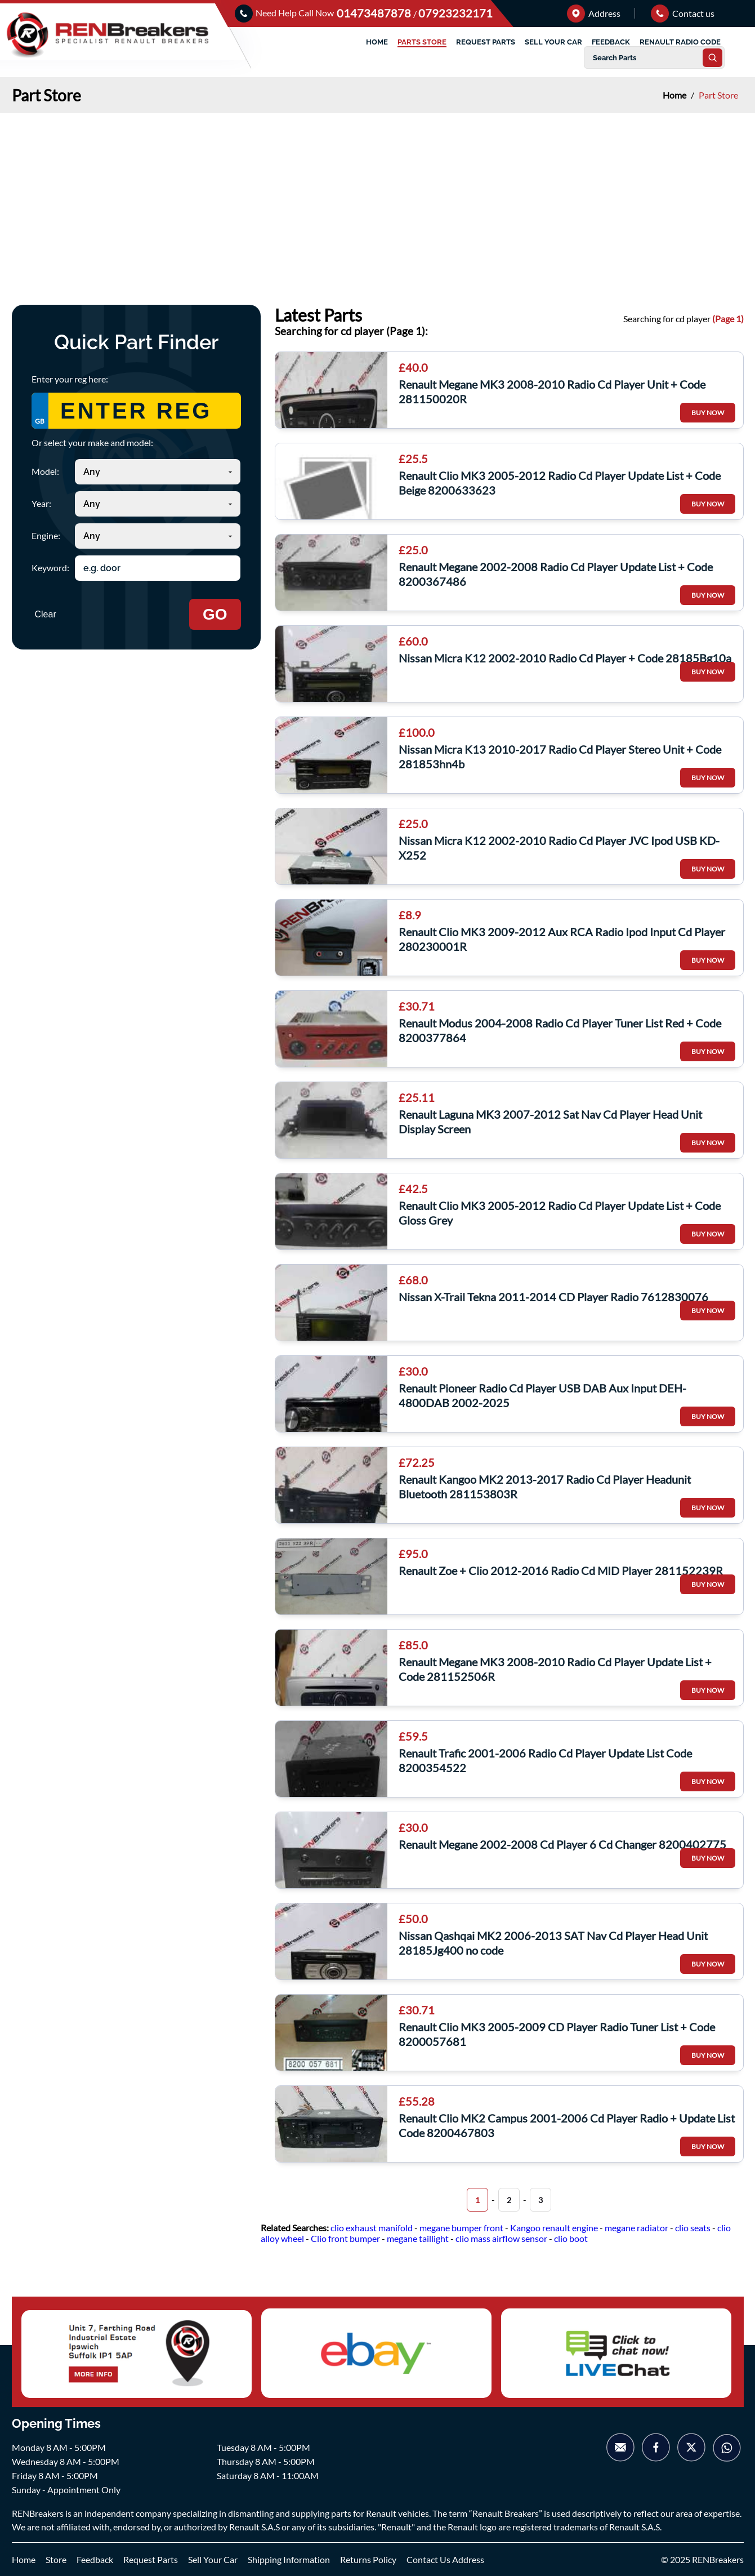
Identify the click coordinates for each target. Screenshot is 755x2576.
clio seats (693, 2227)
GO (215, 614)
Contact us (682, 13)
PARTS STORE (421, 42)
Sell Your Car (213, 2559)
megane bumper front (461, 2227)
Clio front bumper (345, 2238)
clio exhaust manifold (371, 2227)
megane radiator (636, 2227)
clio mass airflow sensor (501, 2238)
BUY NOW (707, 412)
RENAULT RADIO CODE (680, 42)
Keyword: (50, 567)
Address (593, 13)
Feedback (95, 2559)
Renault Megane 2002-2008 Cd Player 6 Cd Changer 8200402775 (562, 1844)
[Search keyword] (157, 568)
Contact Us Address (445, 2559)
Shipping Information (289, 2559)
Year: (41, 503)
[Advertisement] (378, 198)
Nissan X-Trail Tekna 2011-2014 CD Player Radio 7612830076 (553, 1296)
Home (675, 95)
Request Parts (150, 2559)
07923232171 (455, 13)
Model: (45, 471)
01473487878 (375, 13)
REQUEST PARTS (485, 42)
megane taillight (418, 2238)
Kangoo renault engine (554, 2227)
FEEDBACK (611, 42)
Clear (45, 614)
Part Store (718, 95)
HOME (377, 42)
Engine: (46, 535)
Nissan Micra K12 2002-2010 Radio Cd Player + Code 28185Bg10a (565, 658)
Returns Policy (368, 2559)
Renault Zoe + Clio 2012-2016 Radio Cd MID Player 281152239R (561, 1570)
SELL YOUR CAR (553, 42)
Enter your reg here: (70, 378)
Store (56, 2559)
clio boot (571, 2238)
